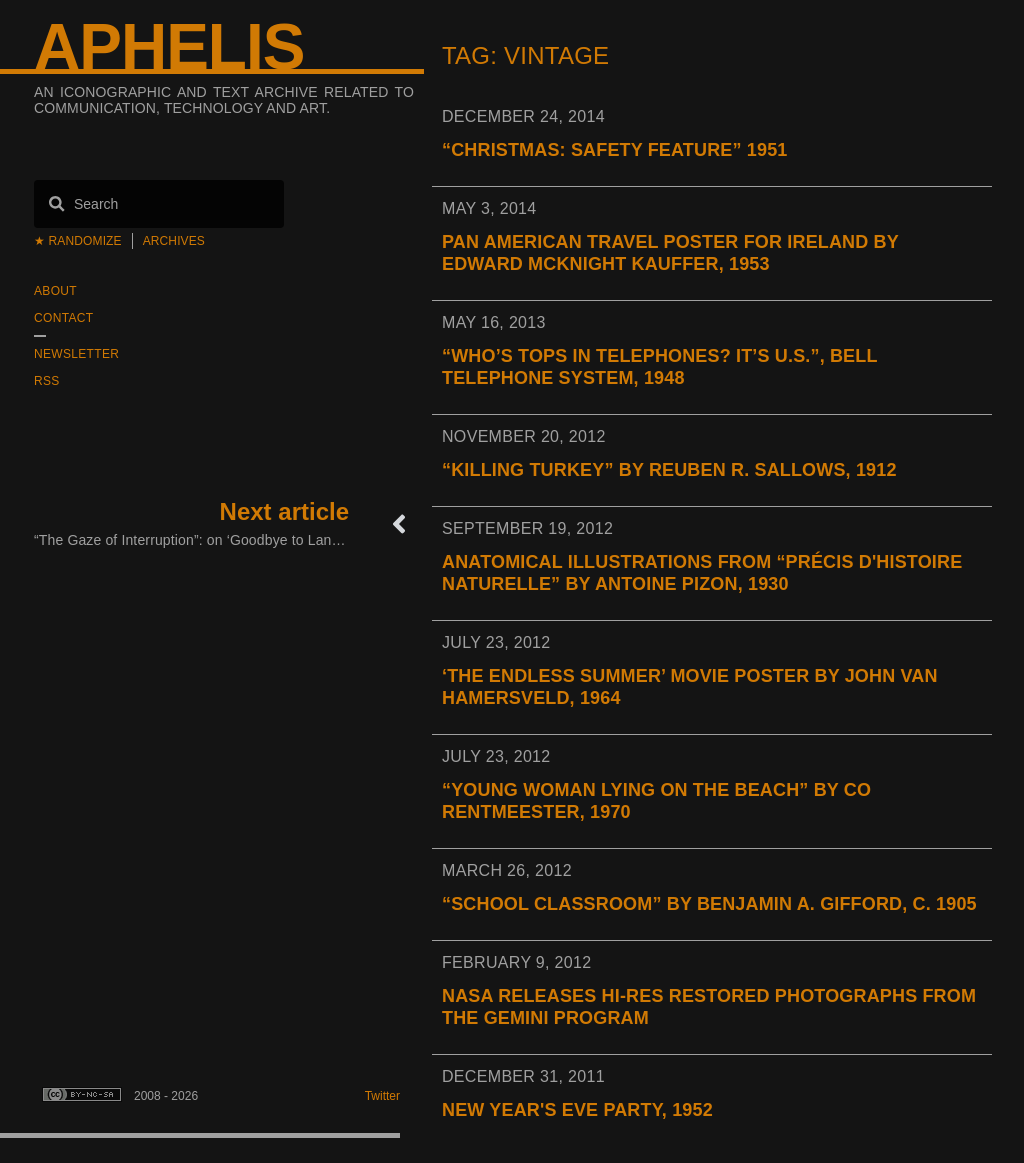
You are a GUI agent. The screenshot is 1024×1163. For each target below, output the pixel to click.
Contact (63, 318)
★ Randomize (78, 241)
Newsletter (76, 354)
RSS (47, 381)
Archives (174, 241)
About (55, 291)
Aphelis (169, 47)
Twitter (382, 1096)
